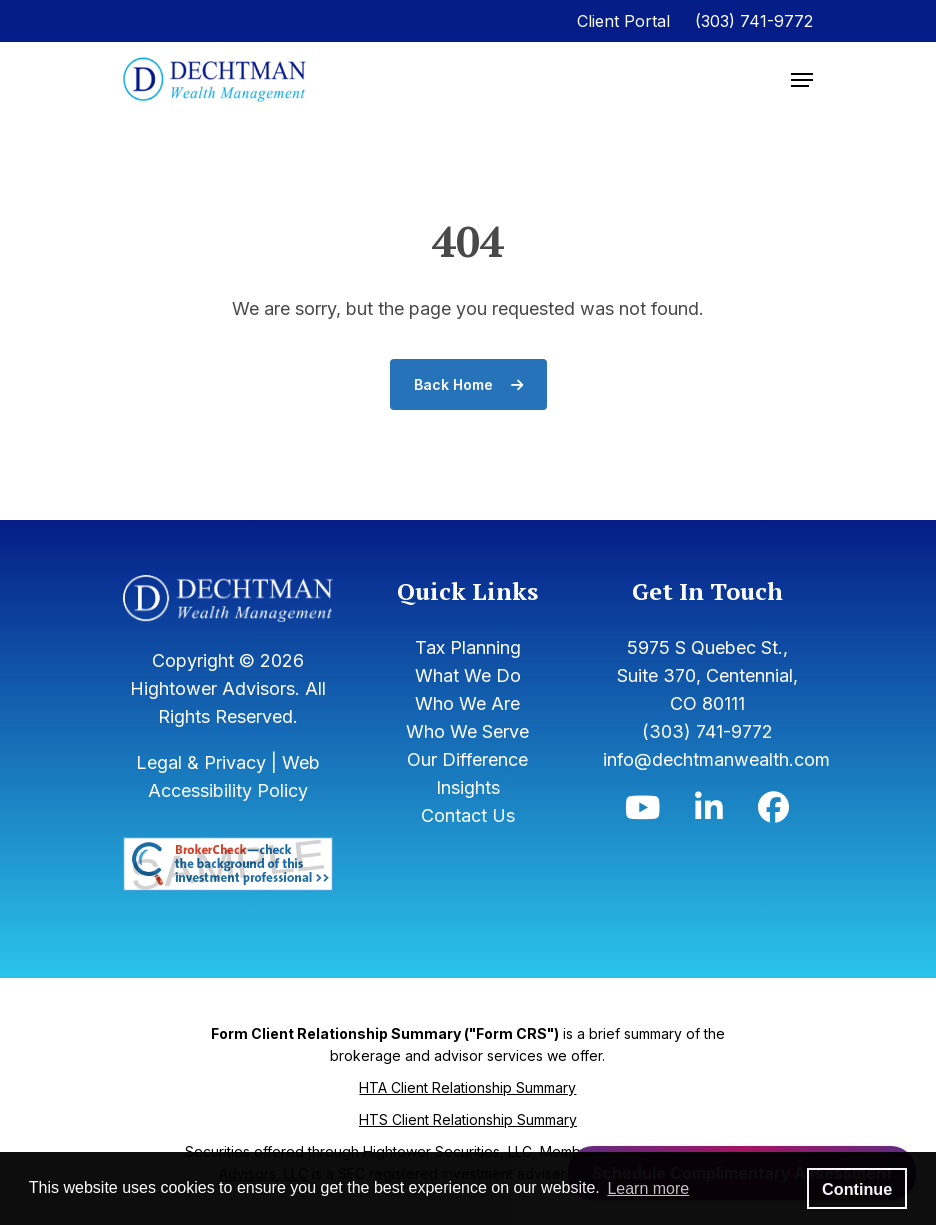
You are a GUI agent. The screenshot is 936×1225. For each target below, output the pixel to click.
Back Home (468, 384)
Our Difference (467, 759)
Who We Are (467, 703)
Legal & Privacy (201, 762)
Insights (468, 787)
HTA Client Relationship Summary (467, 1087)
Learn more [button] (648, 1188)
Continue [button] (857, 1189)
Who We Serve (467, 731)
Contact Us (468, 815)
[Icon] (642, 812)
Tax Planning (468, 647)
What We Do (468, 675)
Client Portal (623, 21)
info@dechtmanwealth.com (716, 759)
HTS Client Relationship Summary (468, 1119)
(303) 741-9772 (754, 21)
